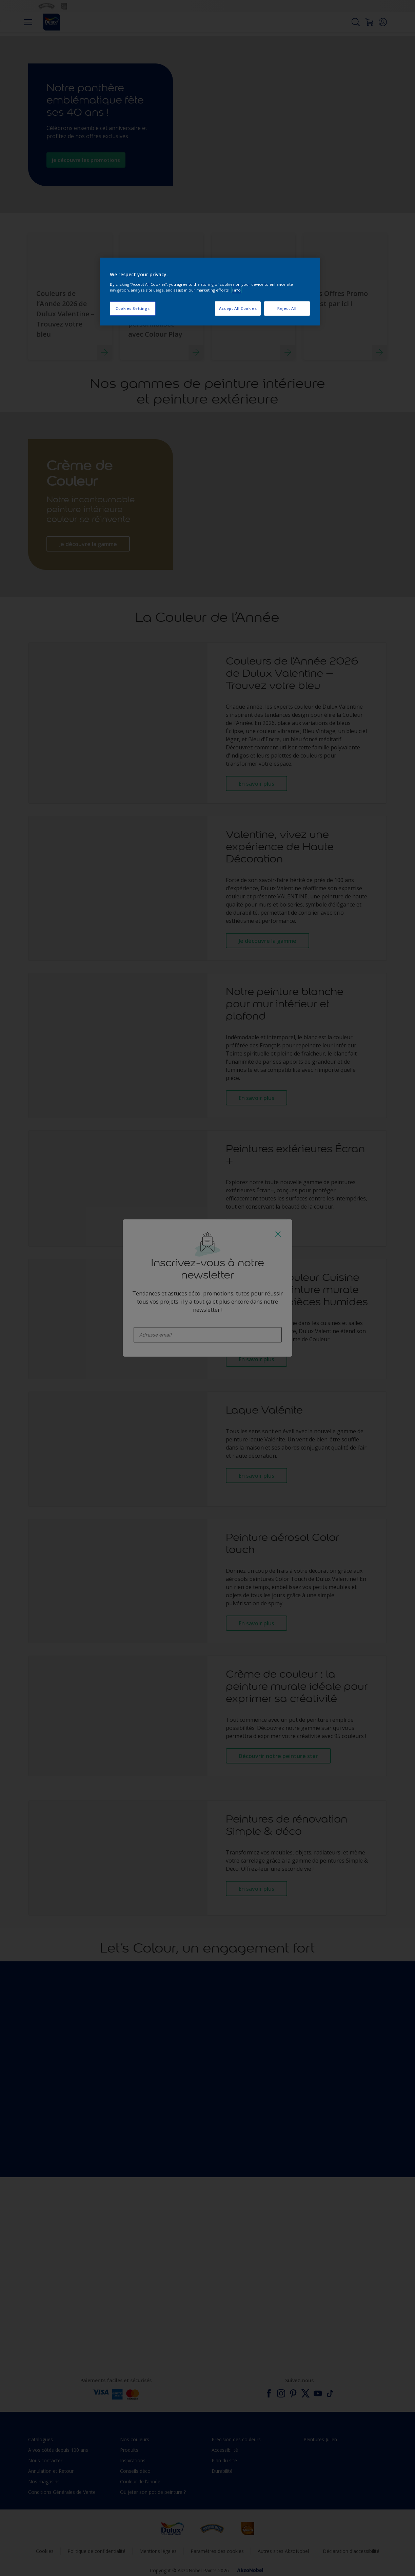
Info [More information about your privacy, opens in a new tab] (236, 290)
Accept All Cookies (238, 308)
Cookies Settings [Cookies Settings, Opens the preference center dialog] (133, 308)
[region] (210, 291)
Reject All (287, 308)
